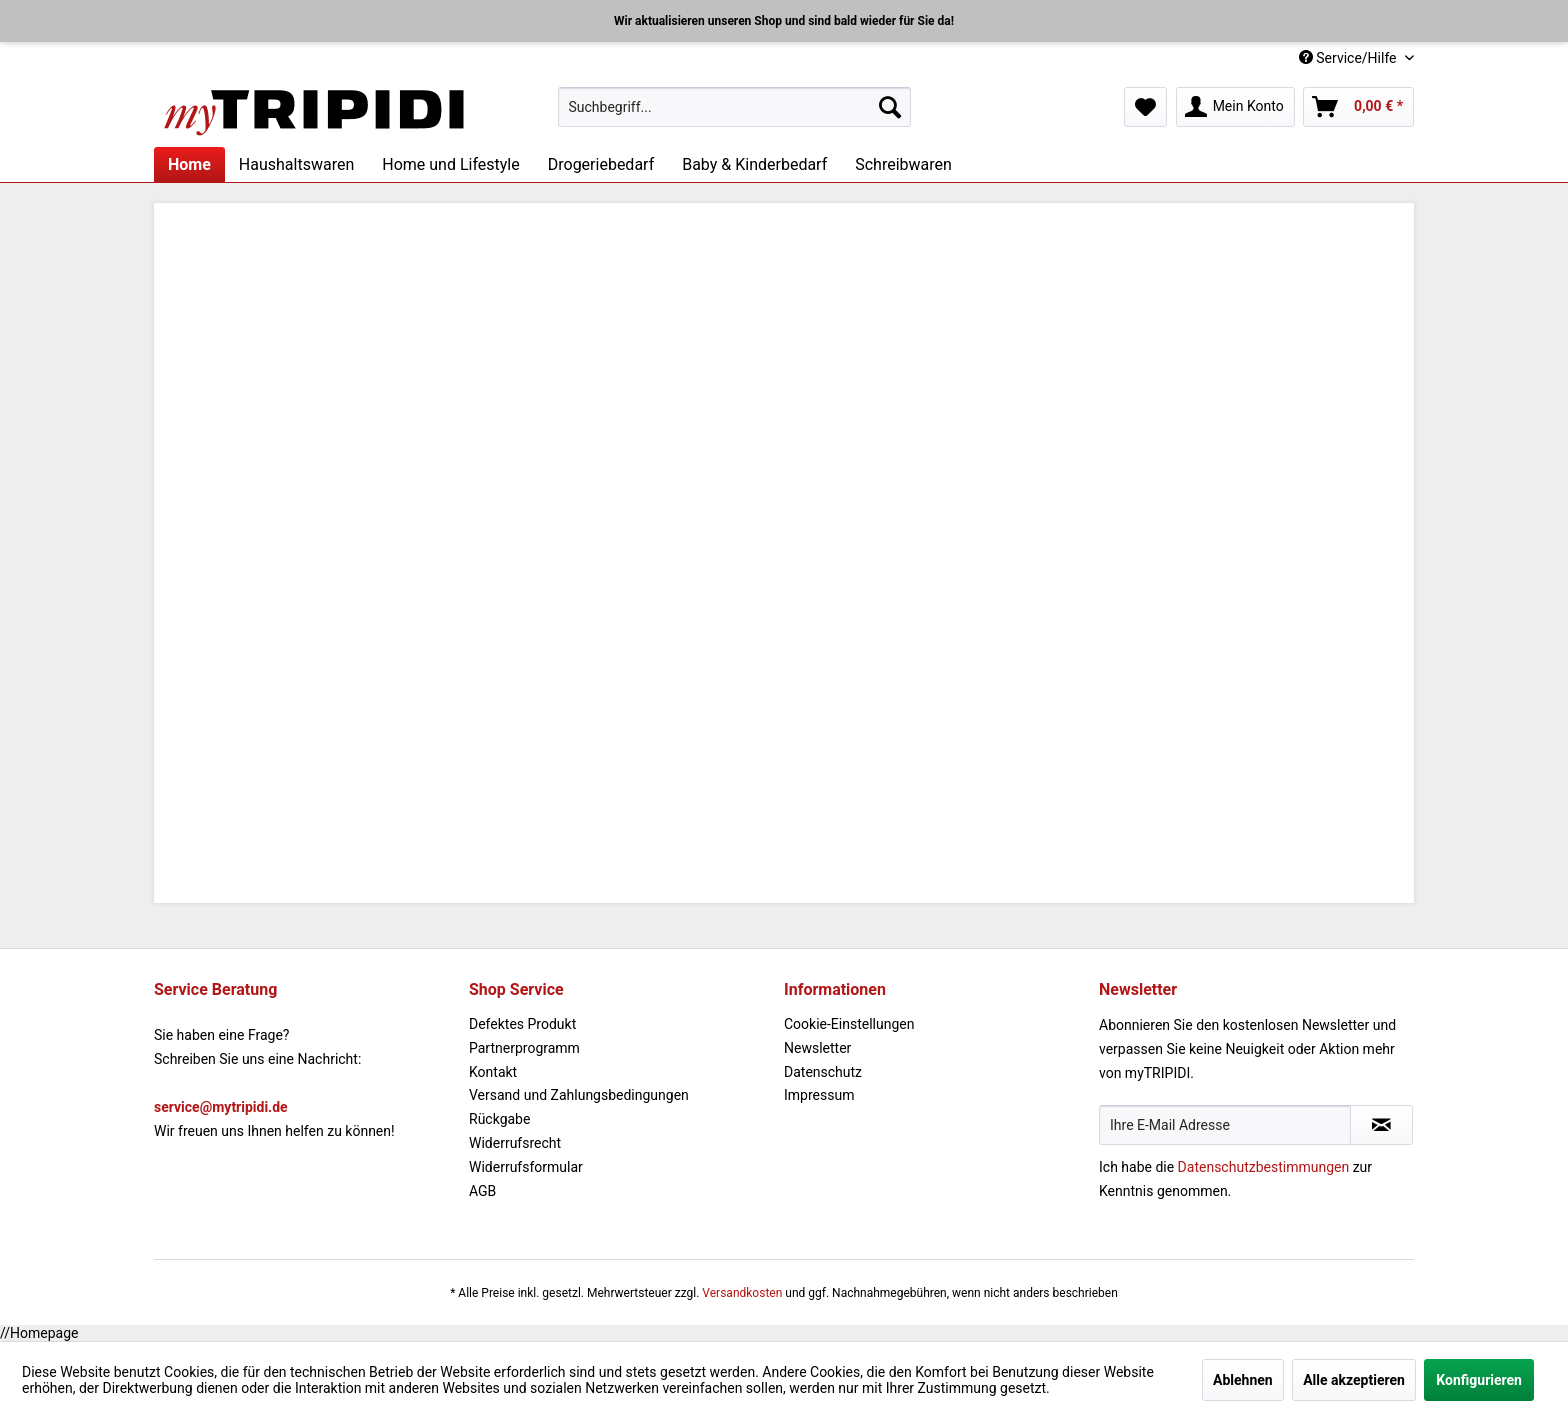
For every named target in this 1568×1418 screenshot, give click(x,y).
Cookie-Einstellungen (849, 1024)
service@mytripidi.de (221, 1107)
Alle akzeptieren (1354, 1380)
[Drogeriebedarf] (601, 164)
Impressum (819, 1095)
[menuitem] (734, 107)
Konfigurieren (1479, 1380)
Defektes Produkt (522, 1024)
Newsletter (817, 1048)
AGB (482, 1191)
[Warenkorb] (1358, 107)
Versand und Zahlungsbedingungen (579, 1095)
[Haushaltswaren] (296, 164)
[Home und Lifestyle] (450, 164)
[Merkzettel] (1145, 107)
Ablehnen (1243, 1380)
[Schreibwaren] (903, 164)
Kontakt (493, 1072)
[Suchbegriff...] (734, 107)
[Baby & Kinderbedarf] (754, 164)
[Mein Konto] (1235, 107)
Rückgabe (499, 1119)
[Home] (189, 164)
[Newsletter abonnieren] (1381, 1125)
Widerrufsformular (526, 1167)
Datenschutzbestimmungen (1264, 1167)
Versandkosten (742, 1293)
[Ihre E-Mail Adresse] (1225, 1125)
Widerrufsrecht (515, 1143)
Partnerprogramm (524, 1048)
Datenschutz (823, 1072)
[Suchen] (890, 107)
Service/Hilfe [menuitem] (1349, 58)
